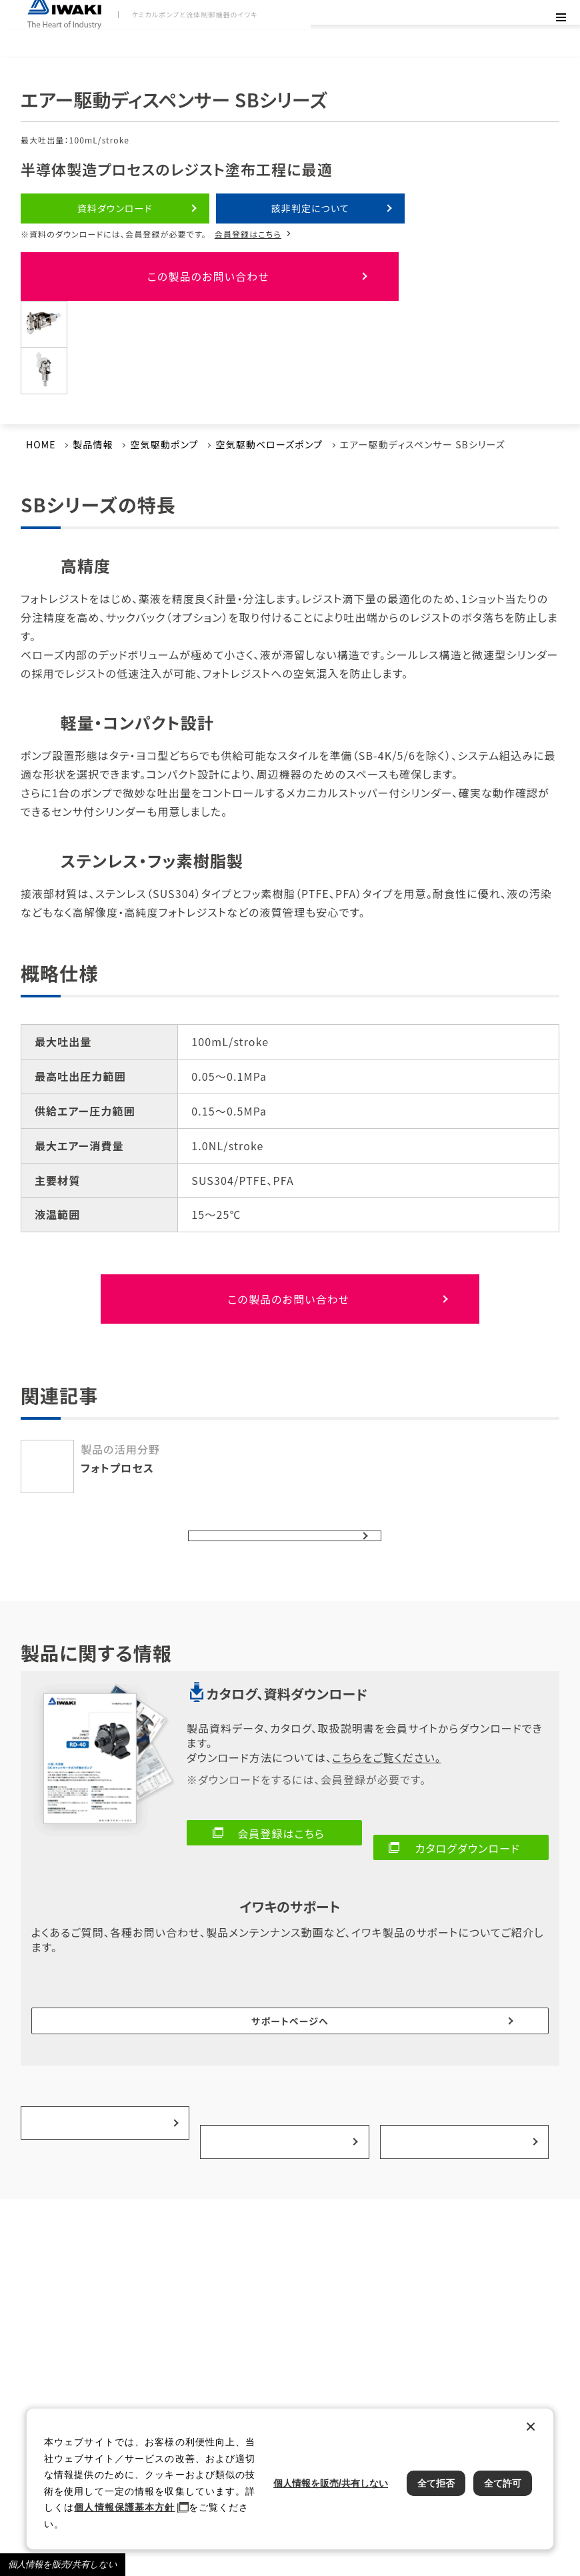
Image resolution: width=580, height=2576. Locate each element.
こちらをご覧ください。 (386, 1739)
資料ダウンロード (115, 208)
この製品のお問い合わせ (97, 268)
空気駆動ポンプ (164, 427)
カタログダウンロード (467, 1815)
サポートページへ (290, 1949)
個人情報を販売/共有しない (62, 2564)
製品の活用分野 (102, 2007)
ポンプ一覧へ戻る (274, 1509)
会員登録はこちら (248, 234)
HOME (41, 427)
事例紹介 (281, 2007)
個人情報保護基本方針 (124, 2507)
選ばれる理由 (461, 2007)
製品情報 (93, 427)
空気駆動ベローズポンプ (269, 427)
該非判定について (310, 208)
